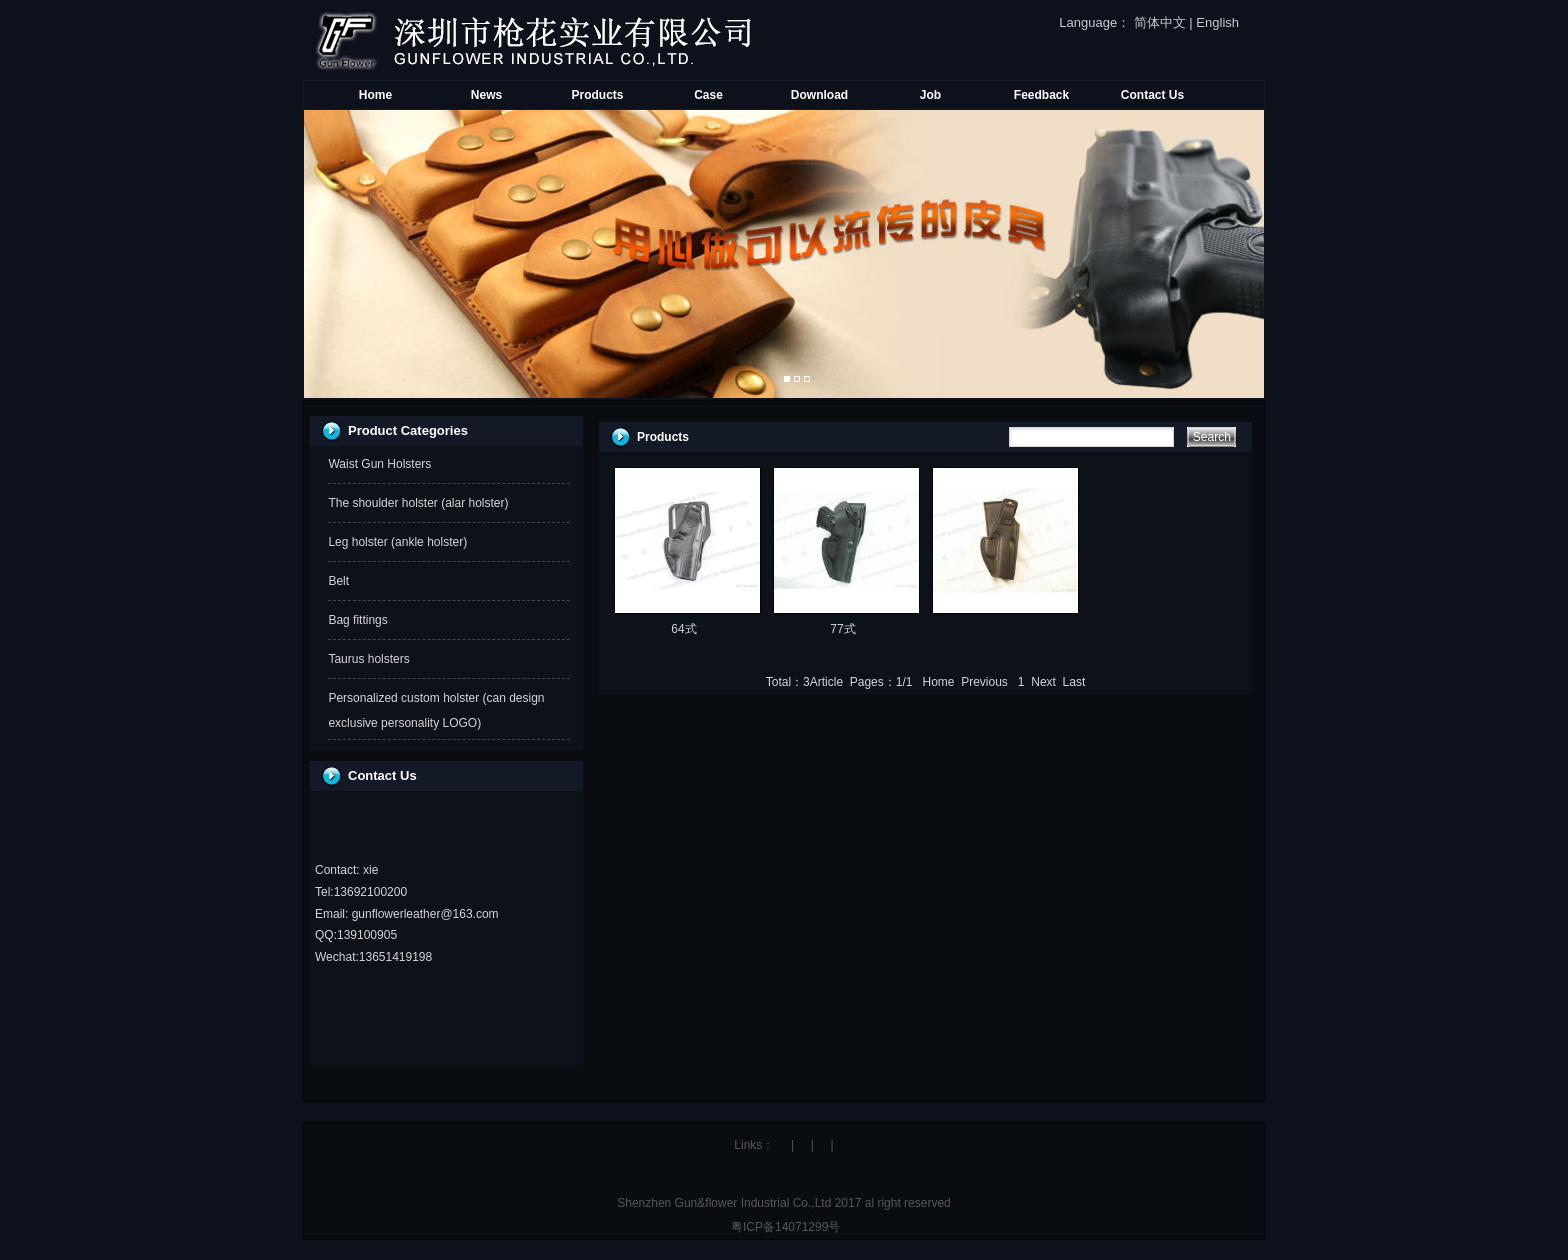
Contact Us (1152, 95)
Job (930, 95)
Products (597, 95)
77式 (842, 629)
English (1217, 22)
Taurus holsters (368, 659)
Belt (338, 581)
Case (708, 95)
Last (1074, 682)
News (486, 95)
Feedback (1041, 95)
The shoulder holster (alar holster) (418, 503)
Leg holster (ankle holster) (397, 542)
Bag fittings (357, 620)
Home (375, 95)
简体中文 (1160, 22)
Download (819, 95)
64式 (683, 629)
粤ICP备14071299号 (784, 1227)
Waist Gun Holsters (379, 464)
